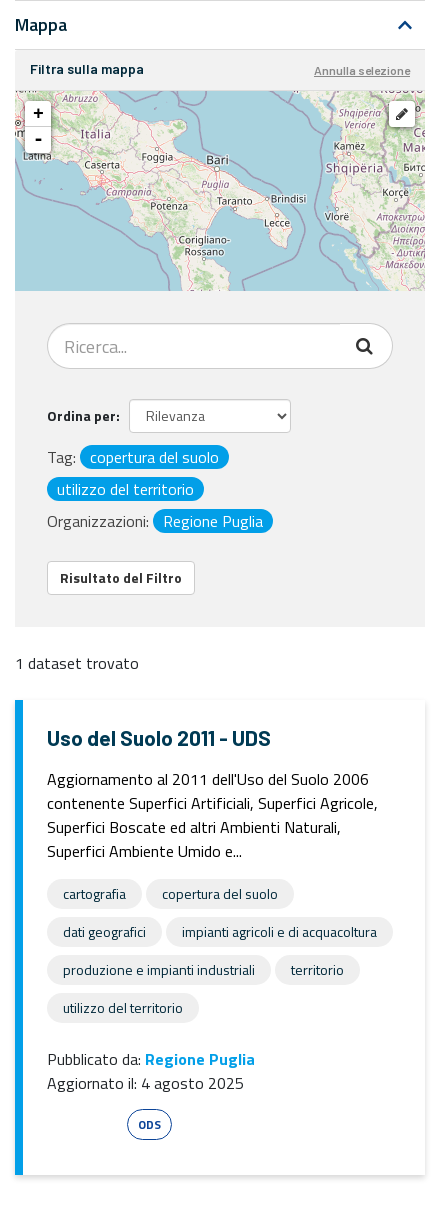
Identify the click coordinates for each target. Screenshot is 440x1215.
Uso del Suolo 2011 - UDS (159, 737)
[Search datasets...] (194, 346)
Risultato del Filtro (121, 577)
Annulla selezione (362, 70)
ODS (149, 1124)
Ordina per (81, 415)
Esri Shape (84, 1124)
